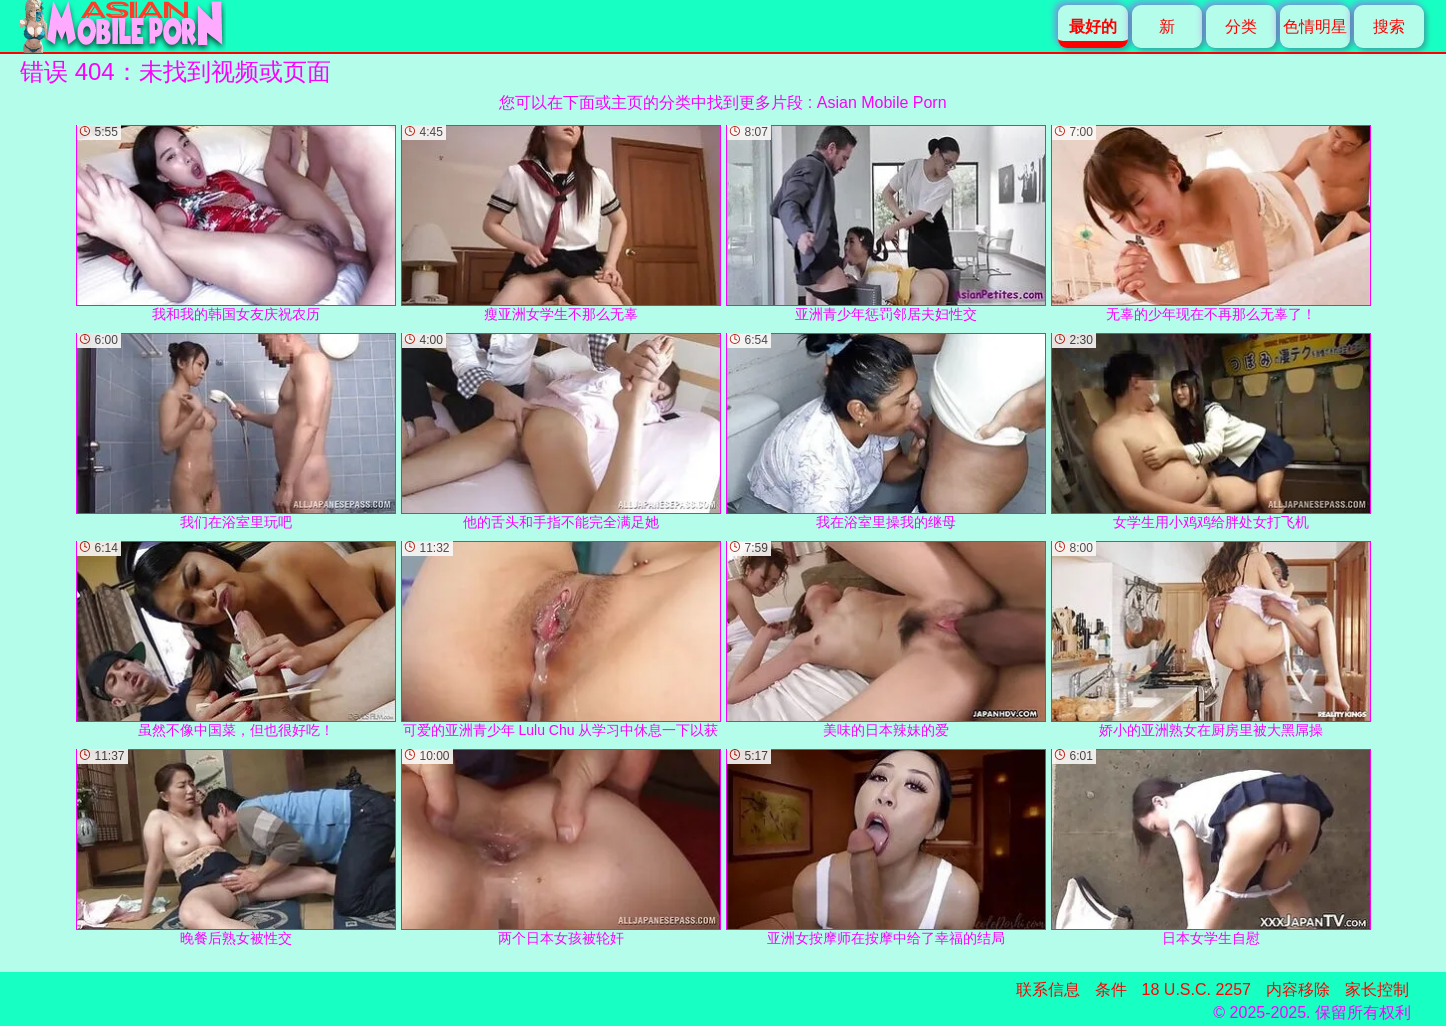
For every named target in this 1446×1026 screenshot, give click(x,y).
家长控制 (1377, 989)
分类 (1241, 26)
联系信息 (1048, 989)
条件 (1111, 989)
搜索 (1389, 26)
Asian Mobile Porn (882, 102)
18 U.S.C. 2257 (1196, 989)
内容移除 (1298, 989)
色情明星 (1315, 26)
